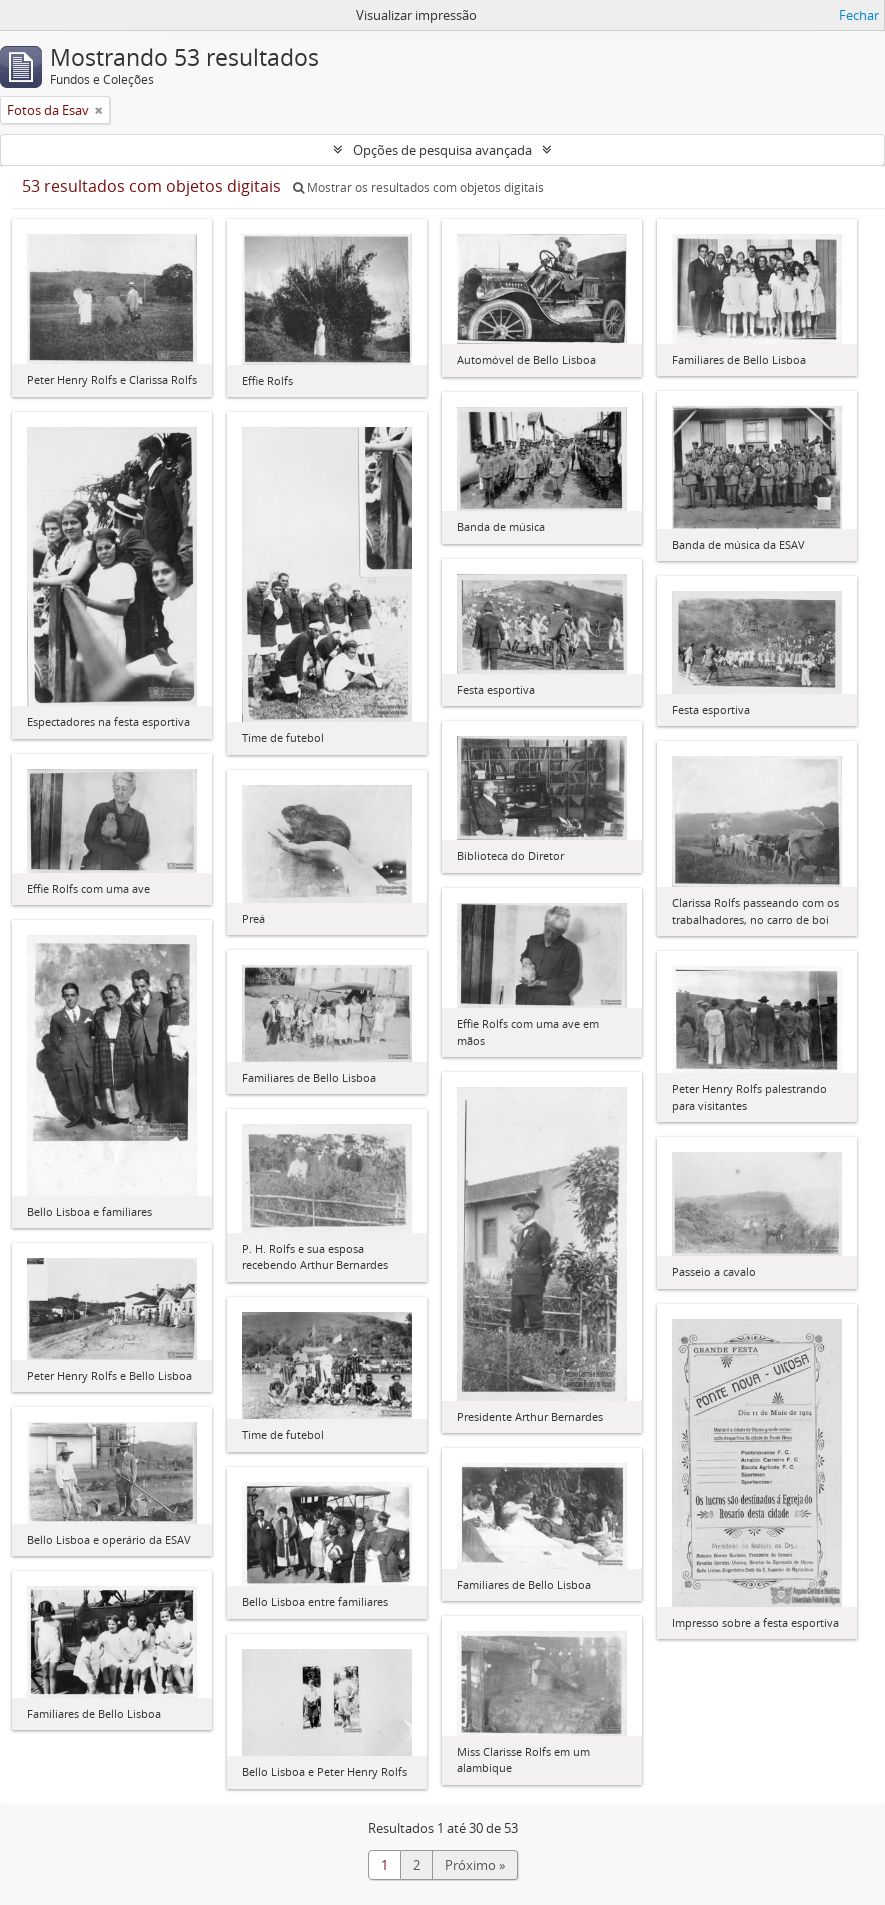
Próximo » (475, 1865)
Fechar (859, 15)
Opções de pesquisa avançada (442, 150)
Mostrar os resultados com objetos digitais (418, 187)
